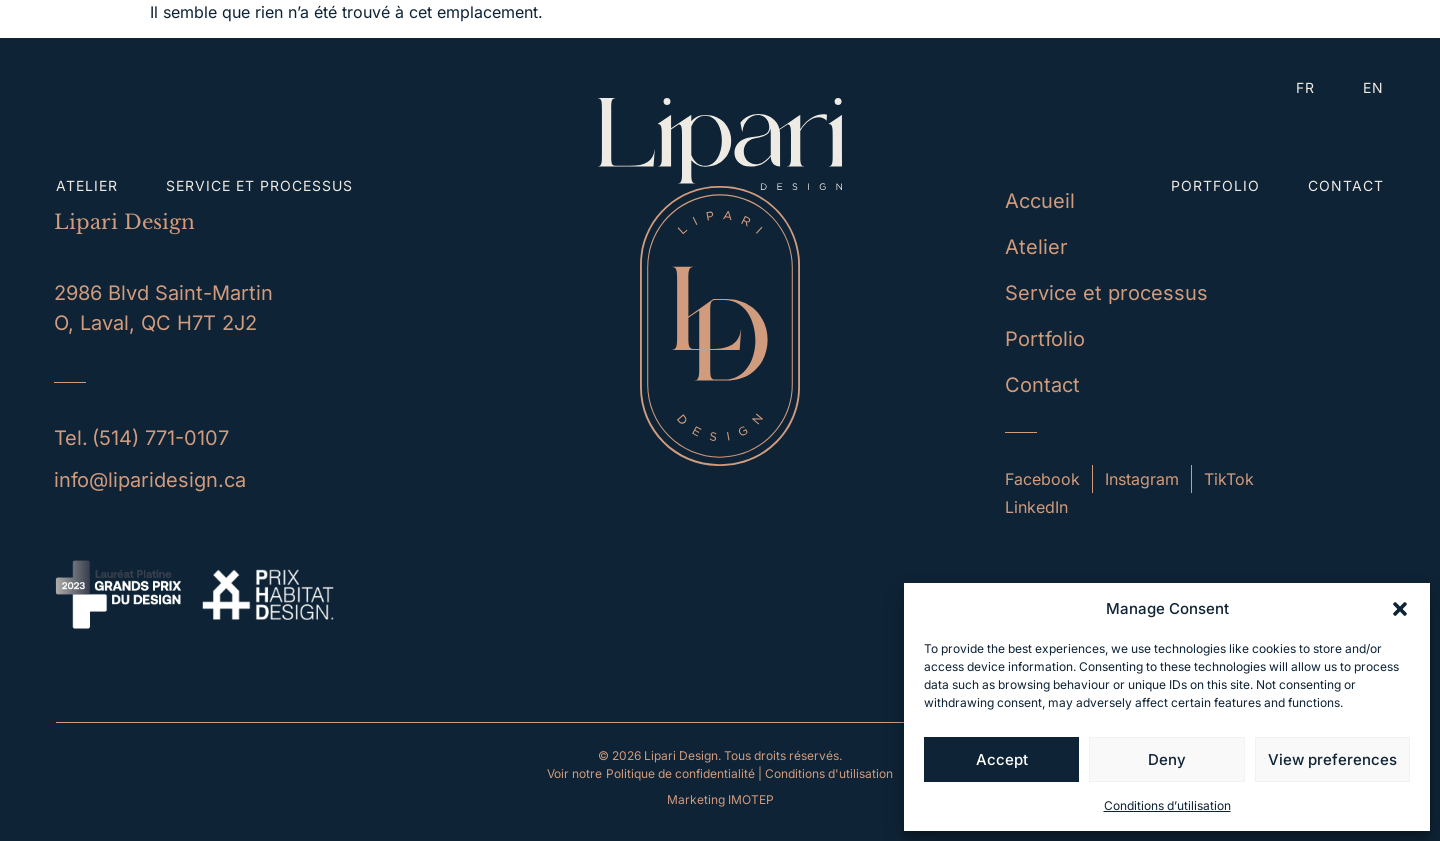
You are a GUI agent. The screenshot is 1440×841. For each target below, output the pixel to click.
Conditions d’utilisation (1167, 805)
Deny (1167, 759)
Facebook (1042, 479)
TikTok (1229, 479)
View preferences (1332, 759)
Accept (1002, 759)
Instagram (1142, 479)
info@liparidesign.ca (150, 480)
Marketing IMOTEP (720, 799)
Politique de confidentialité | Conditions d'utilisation (749, 773)
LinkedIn (1036, 507)
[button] (1400, 609)
